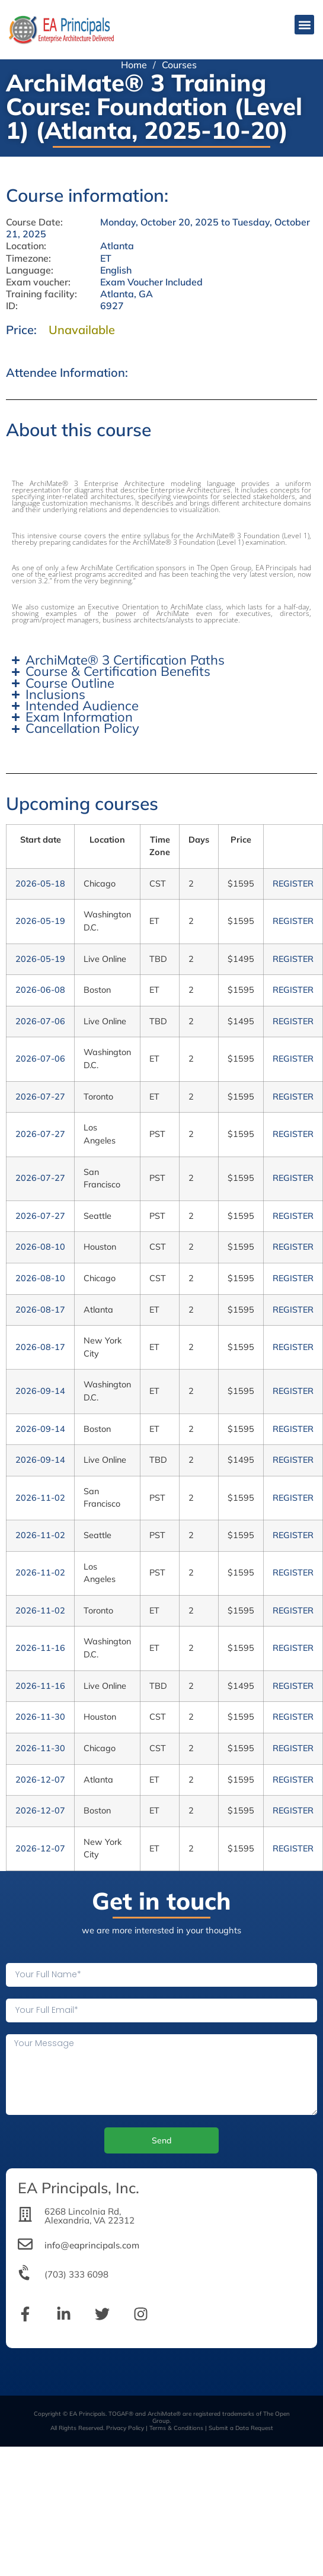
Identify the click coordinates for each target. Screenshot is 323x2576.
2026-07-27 (40, 1096)
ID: (12, 306)
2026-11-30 (40, 1716)
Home (134, 65)
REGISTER (293, 883)
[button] (304, 24)
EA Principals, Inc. (78, 2187)
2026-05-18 (40, 883)
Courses (179, 65)
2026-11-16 (40, 1648)
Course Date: (34, 222)
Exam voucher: (38, 282)
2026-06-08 (40, 989)
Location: (26, 246)
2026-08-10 (40, 1246)
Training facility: (41, 294)
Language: (29, 270)
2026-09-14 (40, 1391)
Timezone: (28, 258)
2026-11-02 (40, 1497)
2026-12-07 (40, 1779)
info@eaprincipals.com (91, 2245)
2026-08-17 (40, 1309)
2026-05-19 (40, 921)
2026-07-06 (40, 1021)
